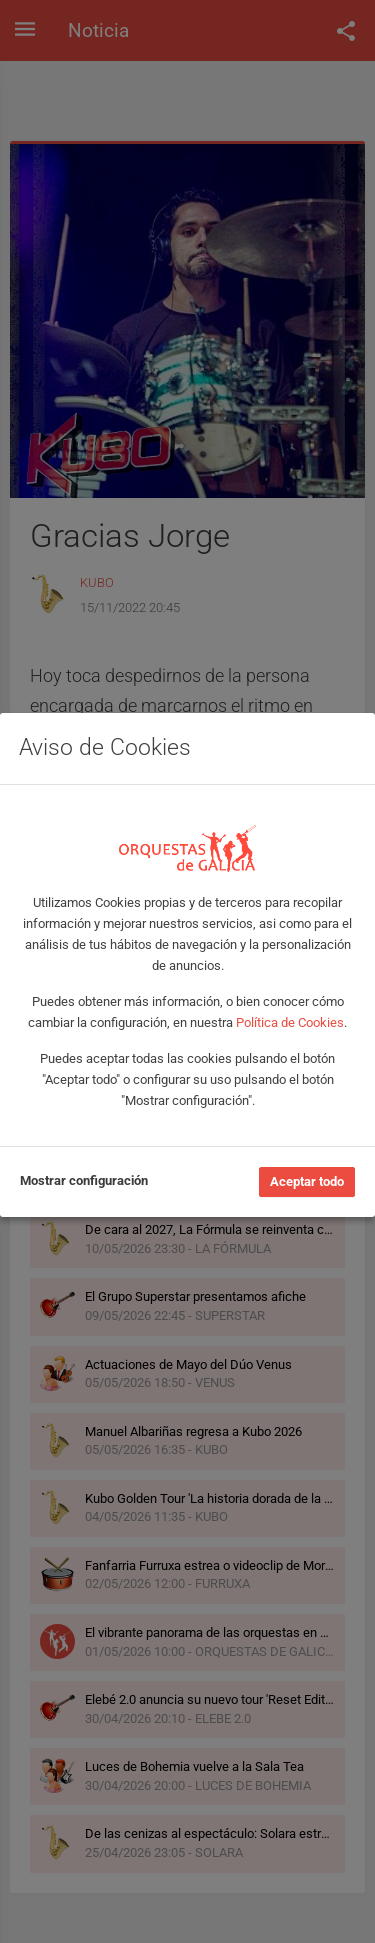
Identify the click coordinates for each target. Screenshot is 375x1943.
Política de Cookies (290, 1022)
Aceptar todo (307, 1181)
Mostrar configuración (84, 1180)
